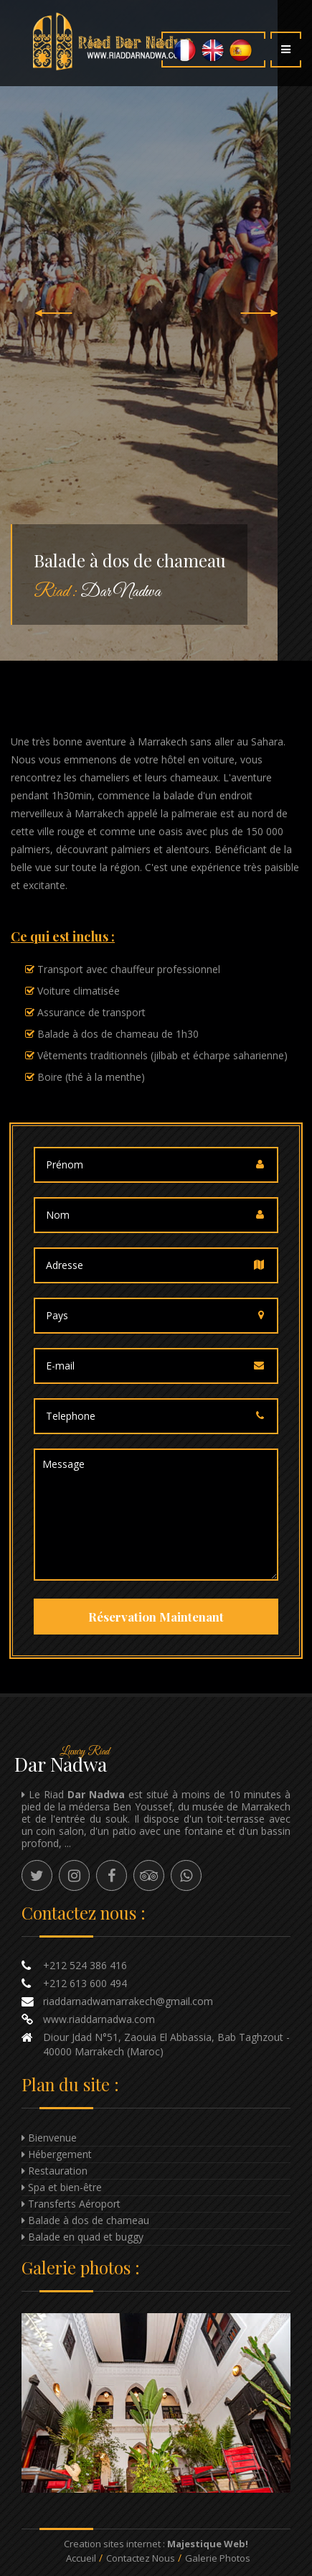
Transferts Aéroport (74, 2203)
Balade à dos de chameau (88, 2220)
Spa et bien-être (65, 2187)
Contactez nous (140, 2558)
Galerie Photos (217, 2558)
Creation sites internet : (156, 2543)
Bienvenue (52, 2137)
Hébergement (60, 2154)
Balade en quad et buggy (85, 2236)
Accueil (81, 2558)
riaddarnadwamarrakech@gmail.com (128, 2001)
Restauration (58, 2170)
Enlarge (156, 2403)
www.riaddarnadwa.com (99, 2019)
